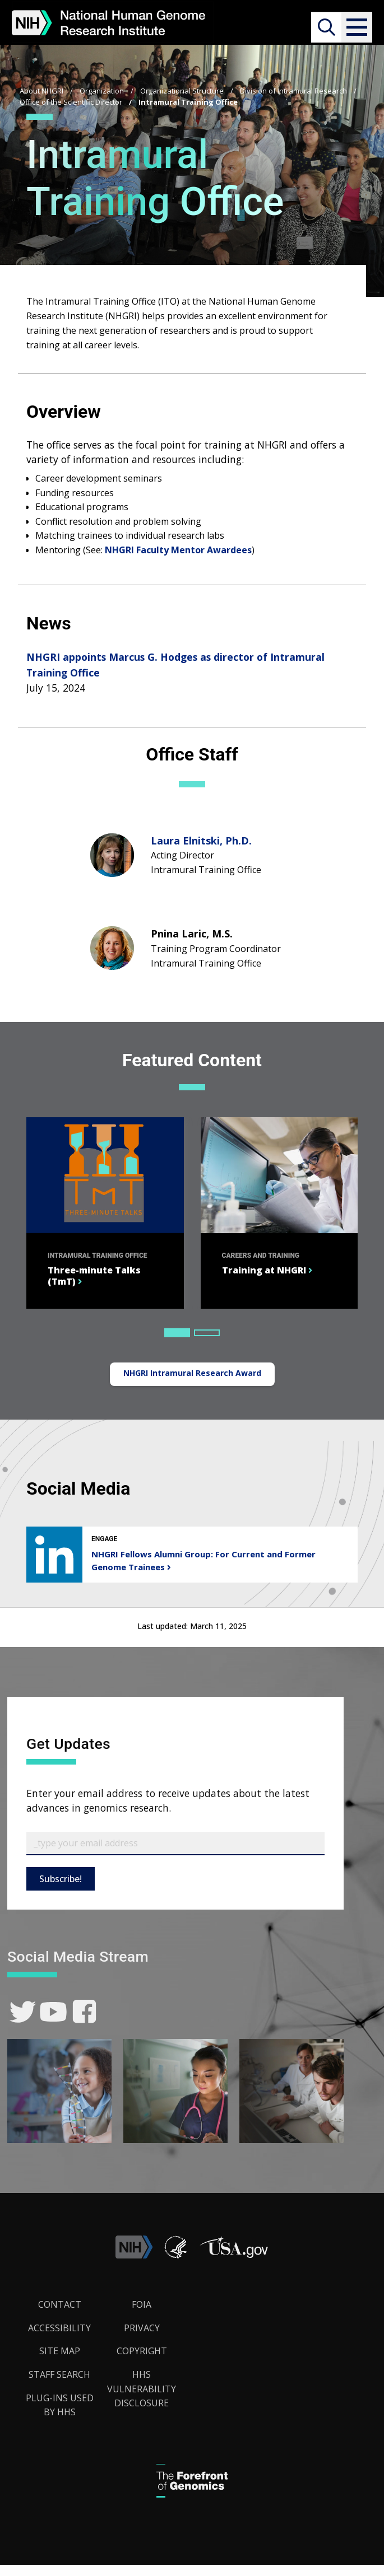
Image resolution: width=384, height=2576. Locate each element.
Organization (102, 91)
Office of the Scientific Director (71, 102)
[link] (22, 2011)
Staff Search (59, 2374)
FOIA (141, 2304)
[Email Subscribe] (175, 1843)
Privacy (142, 2328)
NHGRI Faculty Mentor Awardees (178, 550)
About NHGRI (41, 91)
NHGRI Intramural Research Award (192, 1373)
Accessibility (59, 2328)
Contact (59, 2304)
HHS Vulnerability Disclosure (141, 2388)
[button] (356, 27)
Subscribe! (60, 1879)
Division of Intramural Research (293, 91)
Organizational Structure (182, 91)
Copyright (142, 2351)
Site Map (59, 2351)
